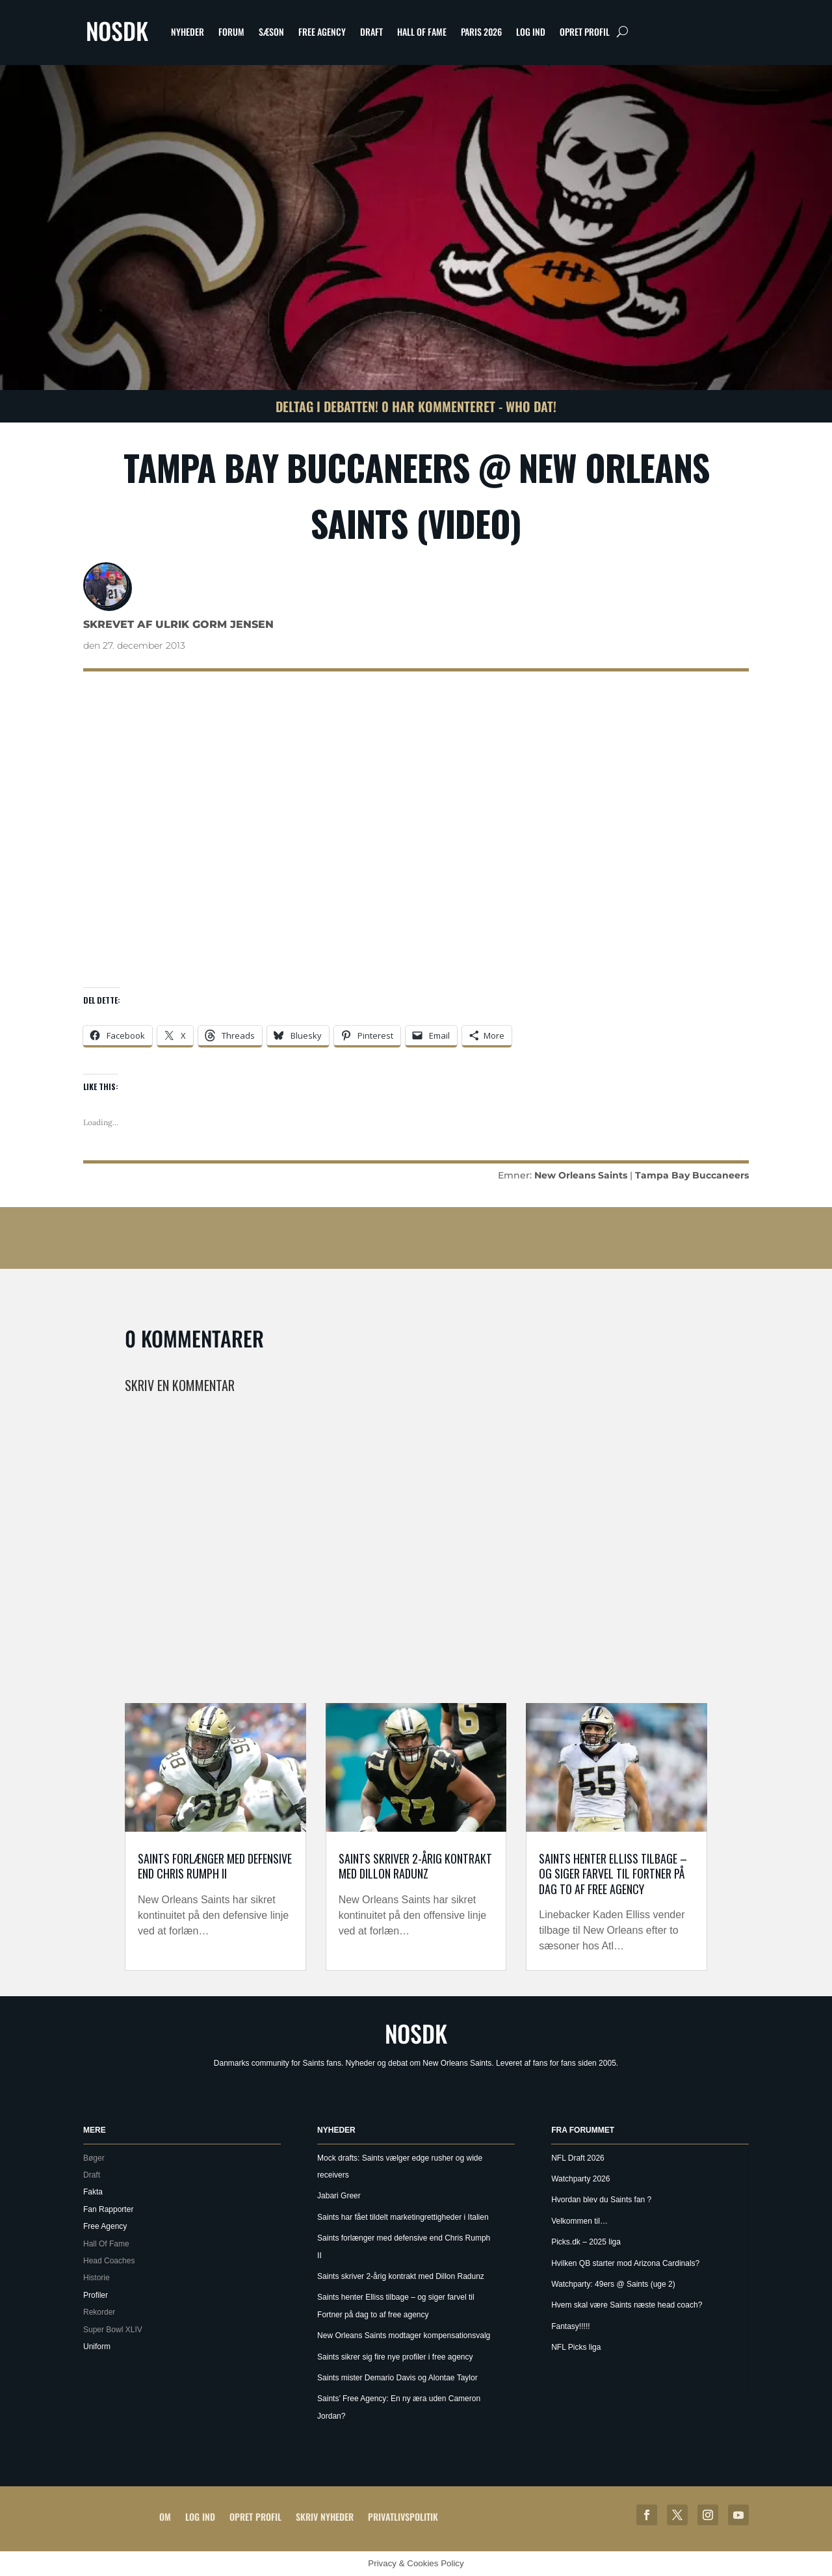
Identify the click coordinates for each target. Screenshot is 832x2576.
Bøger (94, 2158)
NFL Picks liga (576, 2347)
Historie (96, 2277)
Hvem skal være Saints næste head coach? (626, 2304)
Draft (371, 31)
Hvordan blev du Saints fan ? (601, 2199)
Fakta (93, 2191)
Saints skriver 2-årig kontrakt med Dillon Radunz (415, 1866)
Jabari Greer (339, 2195)
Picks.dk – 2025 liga (586, 2241)
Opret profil (585, 31)
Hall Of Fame (422, 31)
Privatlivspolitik (403, 2516)
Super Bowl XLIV (112, 2329)
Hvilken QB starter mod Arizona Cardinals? (625, 2263)
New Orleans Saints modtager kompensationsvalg (403, 2335)
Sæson (271, 31)
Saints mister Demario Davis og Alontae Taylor (397, 2377)
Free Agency (322, 31)
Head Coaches (109, 2260)
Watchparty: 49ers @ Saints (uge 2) (613, 2284)
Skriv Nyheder (325, 2516)
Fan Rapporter (108, 2209)
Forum (231, 31)
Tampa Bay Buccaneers (692, 1175)
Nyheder (187, 31)
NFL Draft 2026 (577, 2158)
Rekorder (99, 2312)
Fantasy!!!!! (570, 2326)
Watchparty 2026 (580, 2178)
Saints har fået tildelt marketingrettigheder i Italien (402, 2217)
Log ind (530, 31)
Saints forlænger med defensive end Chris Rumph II (215, 1866)
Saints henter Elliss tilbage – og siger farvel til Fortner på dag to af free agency (613, 1873)
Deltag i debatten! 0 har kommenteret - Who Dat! (416, 406)
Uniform (96, 2346)
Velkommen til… (579, 2221)
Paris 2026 (481, 31)
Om (165, 2516)
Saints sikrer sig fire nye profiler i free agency (395, 2356)
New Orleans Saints (580, 1175)
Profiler (95, 2295)
